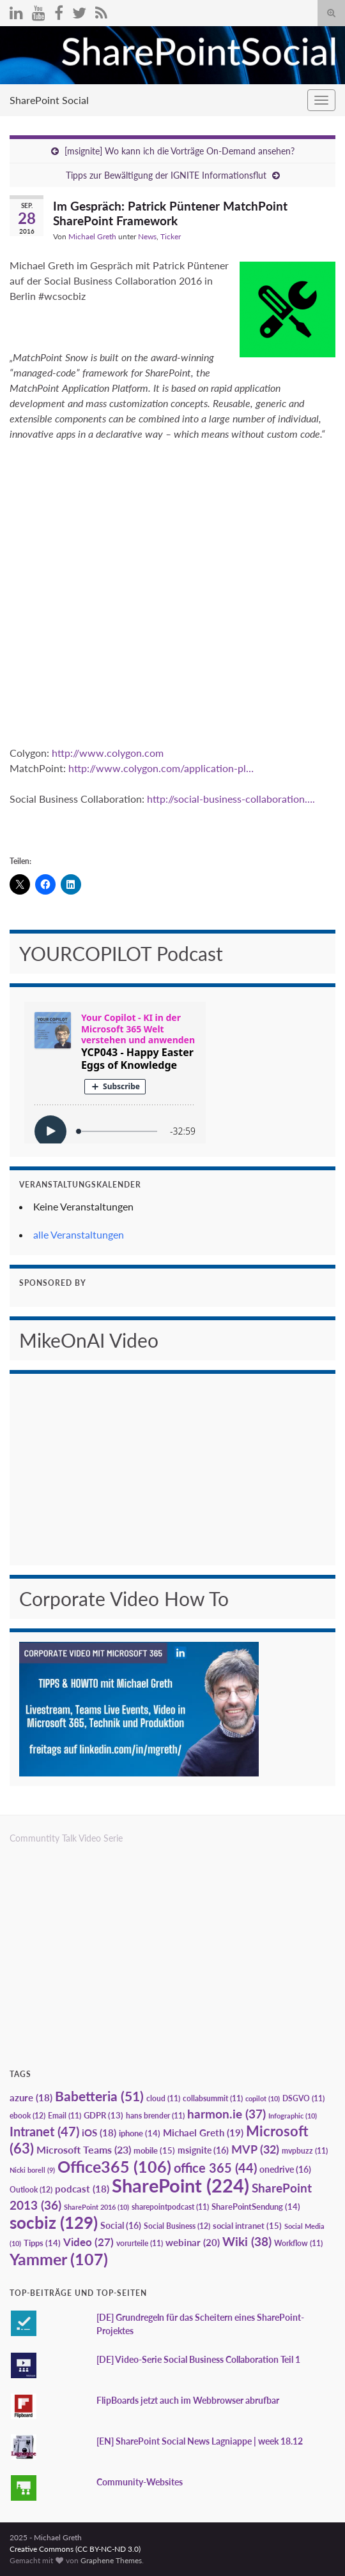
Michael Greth (92, 236)
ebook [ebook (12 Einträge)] (27, 2115)
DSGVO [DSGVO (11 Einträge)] (303, 2098)
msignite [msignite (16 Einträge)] (203, 2150)
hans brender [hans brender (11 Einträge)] (155, 2115)
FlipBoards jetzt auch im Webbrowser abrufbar (187, 2400)
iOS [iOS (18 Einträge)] (99, 2132)
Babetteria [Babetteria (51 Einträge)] (99, 2096)
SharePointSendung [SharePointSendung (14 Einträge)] (255, 2206)
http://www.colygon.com (108, 753)
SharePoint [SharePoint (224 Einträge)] (180, 2185)
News (147, 236)
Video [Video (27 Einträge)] (88, 2242)
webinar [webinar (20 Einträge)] (192, 2242)
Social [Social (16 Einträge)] (120, 2225)
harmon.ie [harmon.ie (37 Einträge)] (226, 2114)
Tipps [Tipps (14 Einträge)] (42, 2243)
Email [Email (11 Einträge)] (64, 2115)
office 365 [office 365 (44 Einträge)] (215, 2168)
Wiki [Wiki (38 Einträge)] (247, 2241)
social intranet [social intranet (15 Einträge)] (247, 2226)
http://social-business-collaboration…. (231, 799)
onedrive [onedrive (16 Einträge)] (285, 2169)
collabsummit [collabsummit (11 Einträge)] (213, 2098)
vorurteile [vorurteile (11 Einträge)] (139, 2243)
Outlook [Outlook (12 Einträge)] (31, 2189)
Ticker (170, 236)
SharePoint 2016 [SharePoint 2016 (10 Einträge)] (96, 2207)
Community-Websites (139, 2481)
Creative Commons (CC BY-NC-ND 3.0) (75, 2549)
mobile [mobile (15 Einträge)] (154, 2150)
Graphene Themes (111, 2560)
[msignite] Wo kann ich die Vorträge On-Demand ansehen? (180, 150)
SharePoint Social (49, 100)
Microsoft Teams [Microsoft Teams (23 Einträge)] (83, 2149)
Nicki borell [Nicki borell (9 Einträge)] (32, 2170)
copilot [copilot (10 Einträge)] (262, 2098)
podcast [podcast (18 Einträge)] (82, 2189)
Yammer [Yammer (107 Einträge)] (59, 2258)
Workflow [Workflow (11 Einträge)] (298, 2243)
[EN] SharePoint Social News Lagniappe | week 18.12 (199, 2441)
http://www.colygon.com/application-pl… (161, 768)
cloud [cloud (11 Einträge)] (163, 2098)
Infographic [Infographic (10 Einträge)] (292, 2115)
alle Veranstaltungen (78, 1234)
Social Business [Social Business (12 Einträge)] (177, 2226)
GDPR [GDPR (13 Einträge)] (103, 2115)
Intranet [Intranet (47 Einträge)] (44, 2131)
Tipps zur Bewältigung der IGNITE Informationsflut (166, 175)
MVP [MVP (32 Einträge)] (255, 2149)
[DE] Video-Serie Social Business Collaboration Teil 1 (198, 2359)
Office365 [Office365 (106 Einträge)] (114, 2166)
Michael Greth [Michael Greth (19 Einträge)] (203, 2132)
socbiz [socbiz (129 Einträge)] (54, 2222)
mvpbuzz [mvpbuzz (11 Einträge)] (305, 2150)
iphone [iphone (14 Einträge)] (139, 2133)
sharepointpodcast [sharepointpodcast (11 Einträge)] (170, 2207)
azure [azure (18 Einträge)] (31, 2097)
